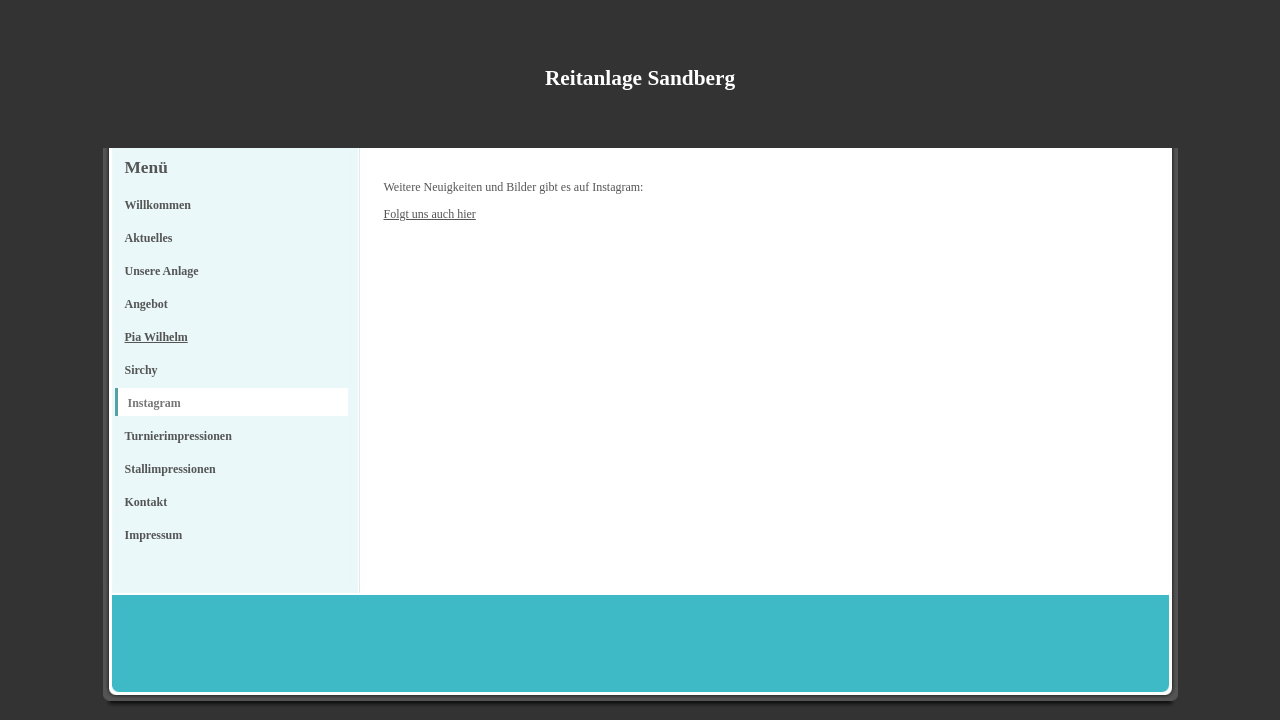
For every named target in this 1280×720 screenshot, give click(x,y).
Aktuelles (149, 238)
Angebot (146, 304)
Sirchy (141, 370)
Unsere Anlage (162, 271)
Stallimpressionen (170, 469)
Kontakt (146, 502)
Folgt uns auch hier (430, 214)
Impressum (154, 535)
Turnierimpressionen (178, 436)
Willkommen (158, 205)
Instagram (154, 403)
